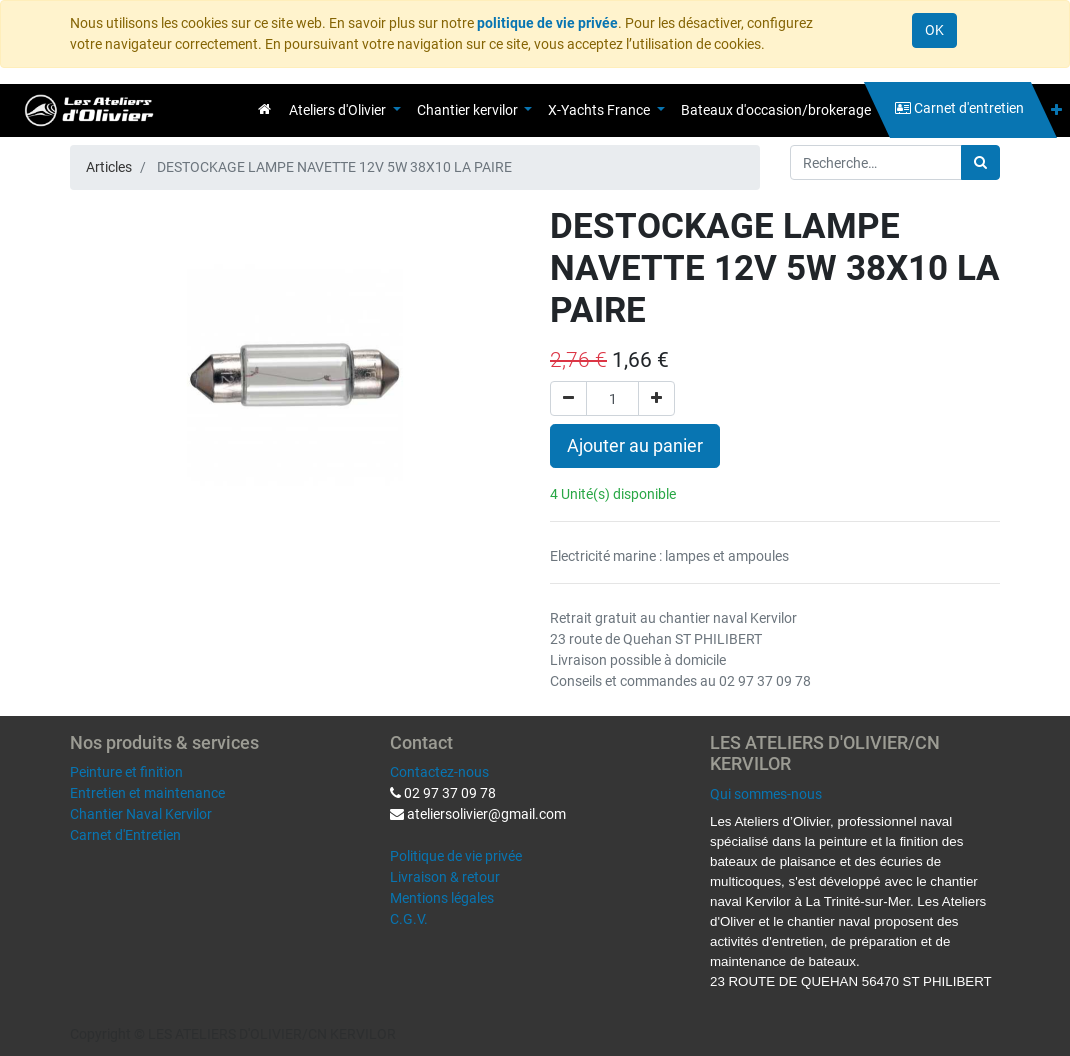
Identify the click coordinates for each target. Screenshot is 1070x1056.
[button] (1056, 110)
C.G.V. (409, 919)
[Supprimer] (568, 398)
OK (934, 30)
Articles (109, 167)
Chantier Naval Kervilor (141, 814)
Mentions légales (442, 898)
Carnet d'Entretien (125, 835)
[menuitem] (264, 109)
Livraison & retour (445, 877)
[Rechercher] (980, 162)
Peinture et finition (126, 772)
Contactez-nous (439, 772)
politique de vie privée (547, 23)
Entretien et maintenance (147, 793)
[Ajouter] (656, 398)
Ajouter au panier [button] (635, 446)
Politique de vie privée (456, 856)
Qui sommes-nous (766, 794)
